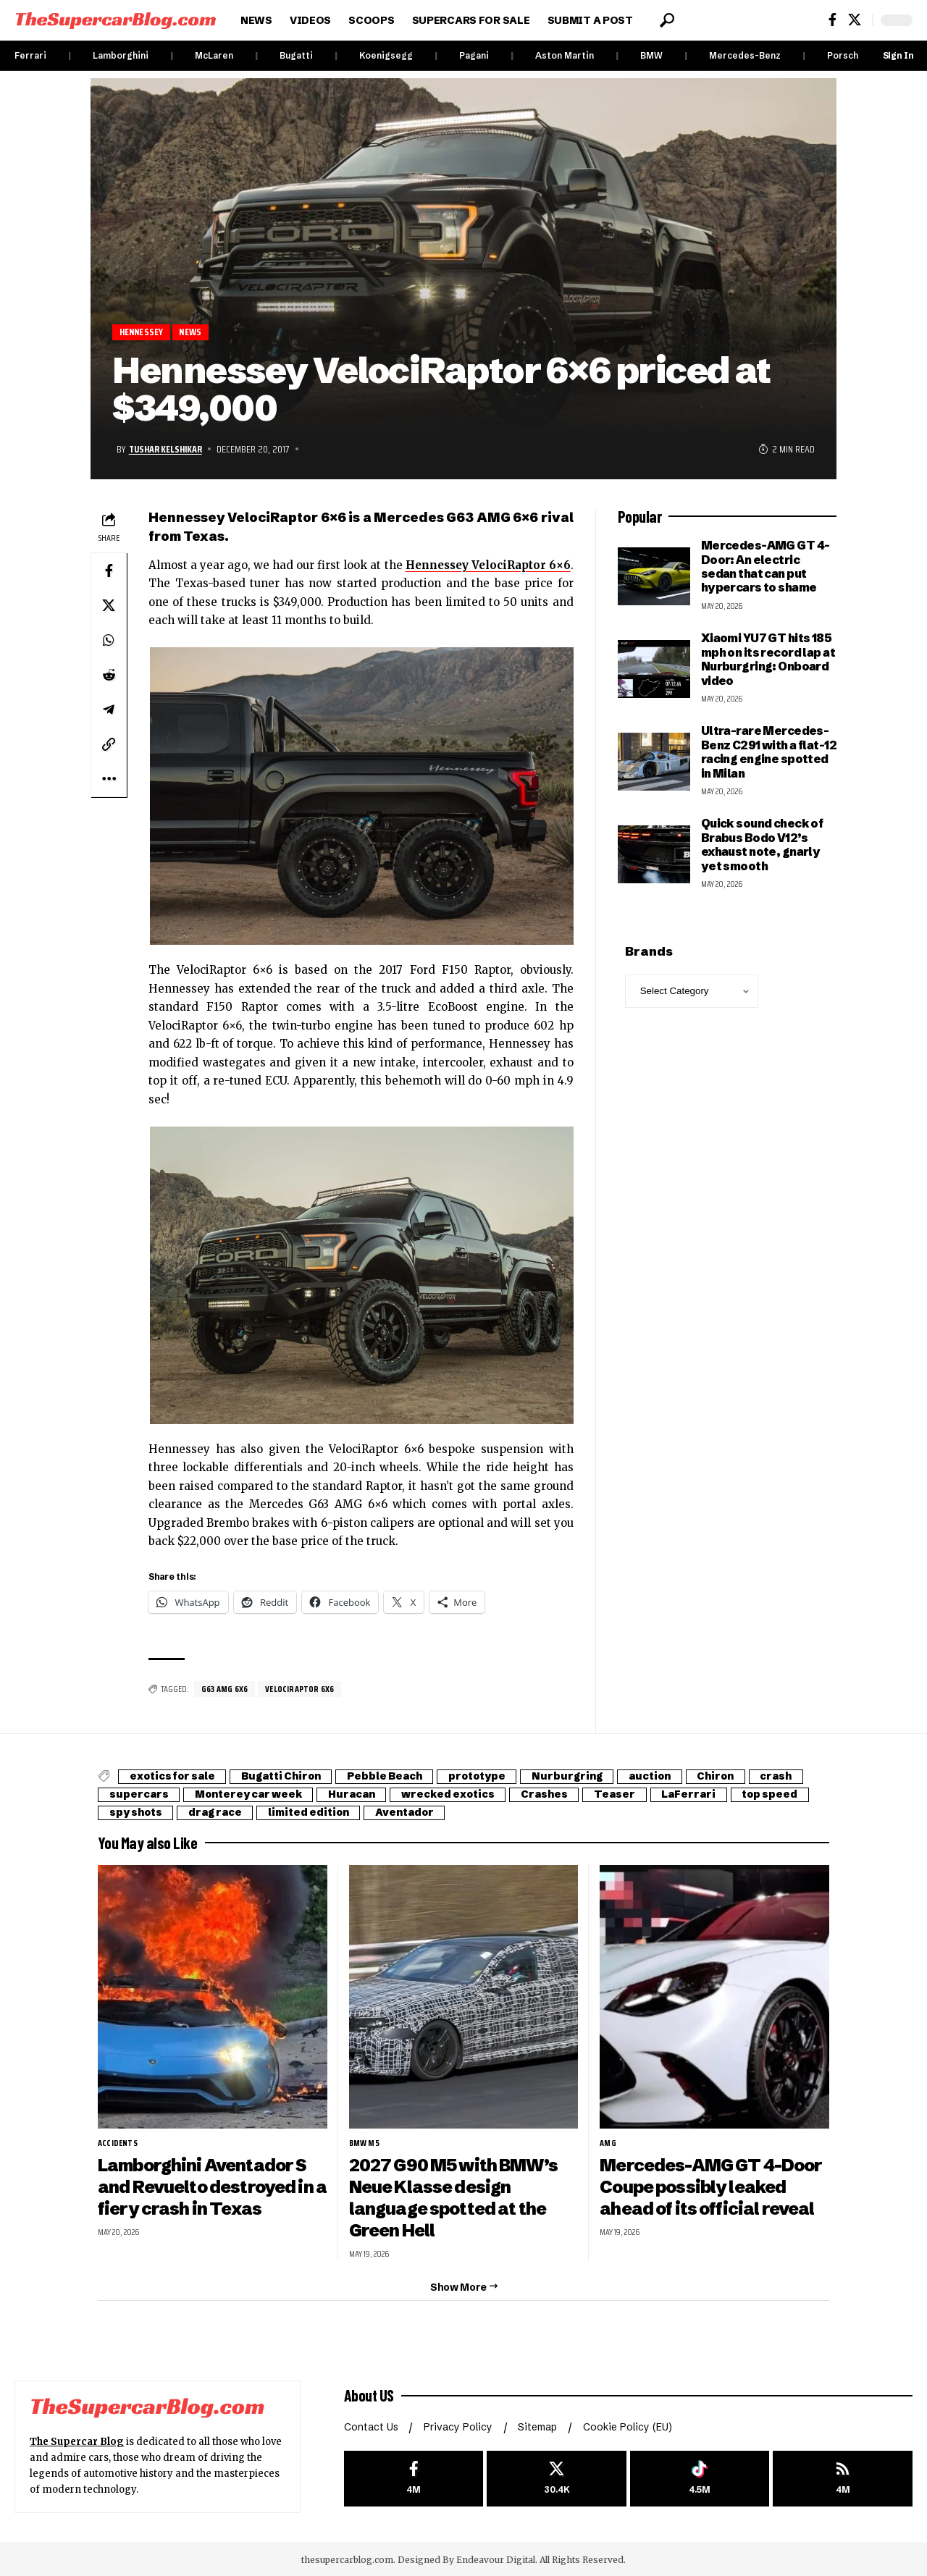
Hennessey (142, 332)
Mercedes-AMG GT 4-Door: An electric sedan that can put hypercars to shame (765, 566)
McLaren (214, 55)
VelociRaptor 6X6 (302, 1689)
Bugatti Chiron (283, 1776)
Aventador (409, 1812)
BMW (651, 55)
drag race (216, 1812)
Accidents (118, 2143)
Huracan (355, 1794)
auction (659, 1776)
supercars (139, 1794)
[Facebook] (832, 20)
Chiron (727, 1776)
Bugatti (296, 55)
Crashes (550, 1794)
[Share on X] (108, 605)
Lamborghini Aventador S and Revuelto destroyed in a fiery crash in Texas (212, 2186)
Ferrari (30, 55)
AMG (608, 2143)
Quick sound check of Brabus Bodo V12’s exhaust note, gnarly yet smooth (762, 845)
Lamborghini (120, 55)
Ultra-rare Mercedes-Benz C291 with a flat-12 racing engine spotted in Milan (768, 752)
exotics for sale (173, 1776)
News (193, 332)
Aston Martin (564, 55)
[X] (854, 20)
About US (369, 2393)
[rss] (843, 2476)
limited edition (311, 1812)
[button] (667, 20)
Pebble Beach (389, 1776)
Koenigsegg (386, 55)
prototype (483, 1776)
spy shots (136, 1812)
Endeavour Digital (495, 2557)
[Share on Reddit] (108, 674)
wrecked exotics (453, 1794)
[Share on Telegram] (108, 709)
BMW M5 (364, 2143)
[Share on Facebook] (108, 570)
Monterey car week (250, 1794)
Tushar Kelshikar (166, 449)
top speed (778, 1794)
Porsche (845, 55)
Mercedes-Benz (745, 55)
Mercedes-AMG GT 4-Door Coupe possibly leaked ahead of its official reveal (711, 2186)
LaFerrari (695, 1794)
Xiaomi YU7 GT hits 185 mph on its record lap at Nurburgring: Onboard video (768, 659)
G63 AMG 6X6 (225, 1689)
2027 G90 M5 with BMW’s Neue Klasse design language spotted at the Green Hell (454, 2197)
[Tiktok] (700, 2476)
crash (789, 1776)
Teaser (621, 1794)
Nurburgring (575, 1776)
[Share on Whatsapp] (108, 640)
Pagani (474, 55)
